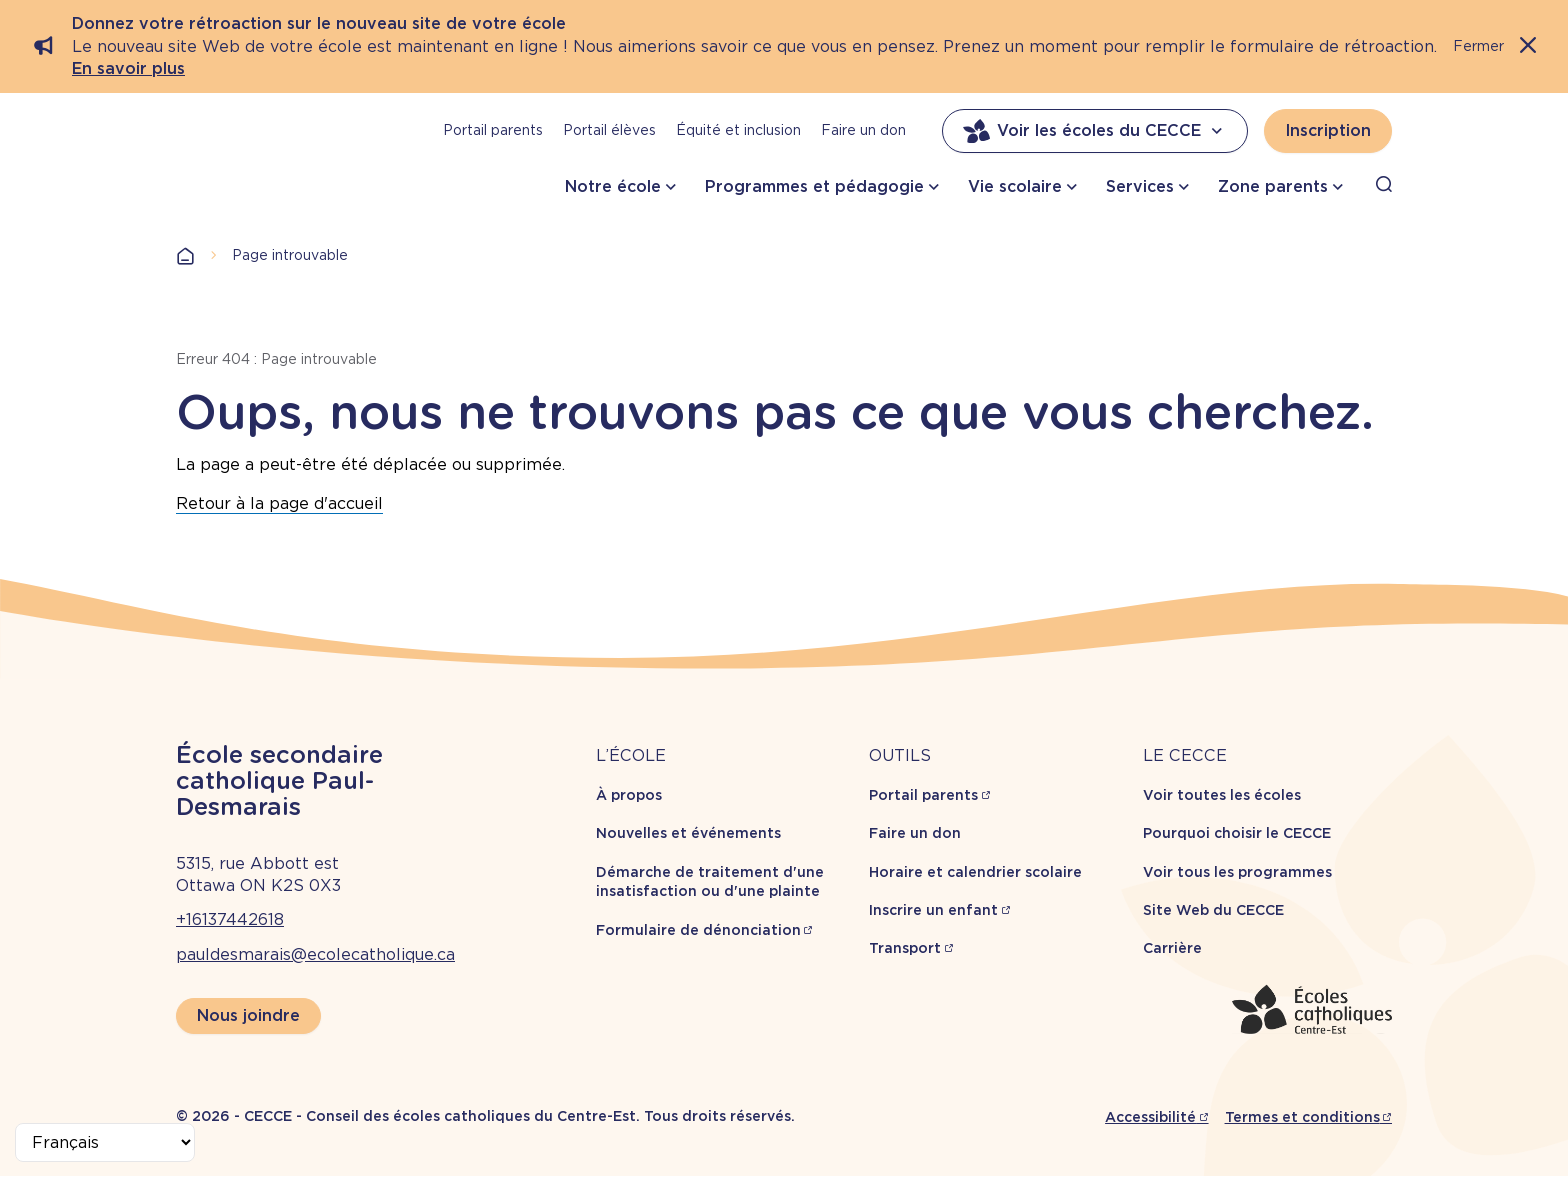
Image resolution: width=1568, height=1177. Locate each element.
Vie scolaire (1015, 186)
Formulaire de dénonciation (698, 930)
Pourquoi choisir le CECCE (1237, 833)
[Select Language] (105, 1142)
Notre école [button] (613, 186)
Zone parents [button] (1273, 186)
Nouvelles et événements (688, 833)
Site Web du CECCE (1213, 910)
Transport (905, 948)
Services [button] (1140, 186)
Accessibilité (1150, 1117)
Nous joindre (248, 1015)
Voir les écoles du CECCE (1095, 131)
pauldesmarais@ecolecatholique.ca (315, 954)
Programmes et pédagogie (814, 186)
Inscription (1328, 130)
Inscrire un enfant (933, 910)
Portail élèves (609, 130)
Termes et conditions (1302, 1117)
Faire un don (863, 130)
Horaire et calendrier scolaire (975, 872)
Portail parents (493, 130)
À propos (629, 795)
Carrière (1172, 948)
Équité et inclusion (738, 130)
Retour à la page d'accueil (279, 503)
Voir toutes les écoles (1222, 795)
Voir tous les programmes (1237, 872)
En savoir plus (128, 68)
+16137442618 (230, 919)
